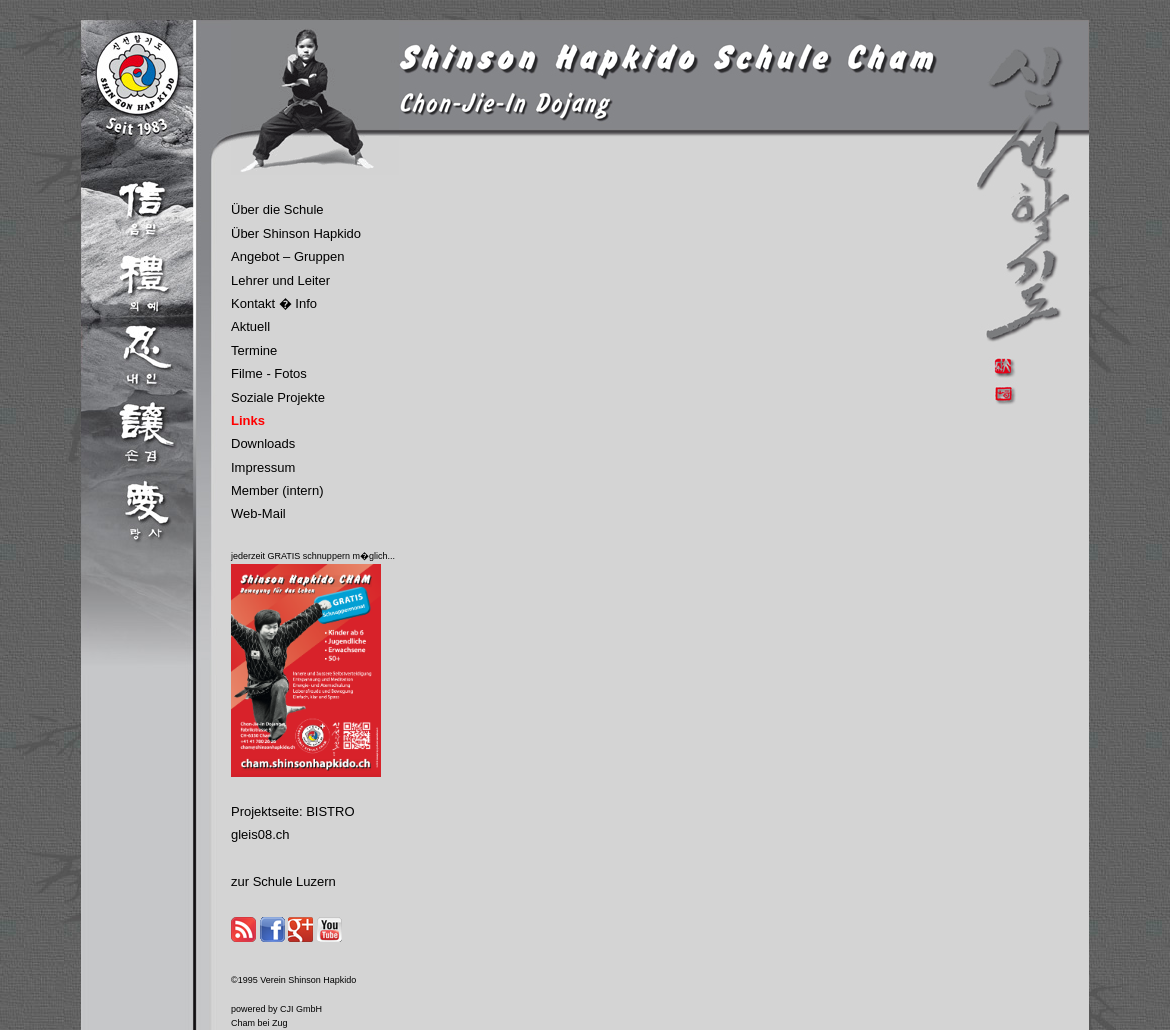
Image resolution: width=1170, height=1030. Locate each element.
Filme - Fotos (269, 373)
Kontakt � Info (274, 303)
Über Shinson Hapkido (296, 233)
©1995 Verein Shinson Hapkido (293, 980)
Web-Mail (258, 513)
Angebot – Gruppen (287, 256)
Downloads (263, 443)
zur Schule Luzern (283, 881)
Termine (254, 350)
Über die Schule (277, 209)
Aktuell (250, 326)
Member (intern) (277, 490)
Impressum (263, 467)
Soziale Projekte (278, 397)
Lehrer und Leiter (280, 280)
